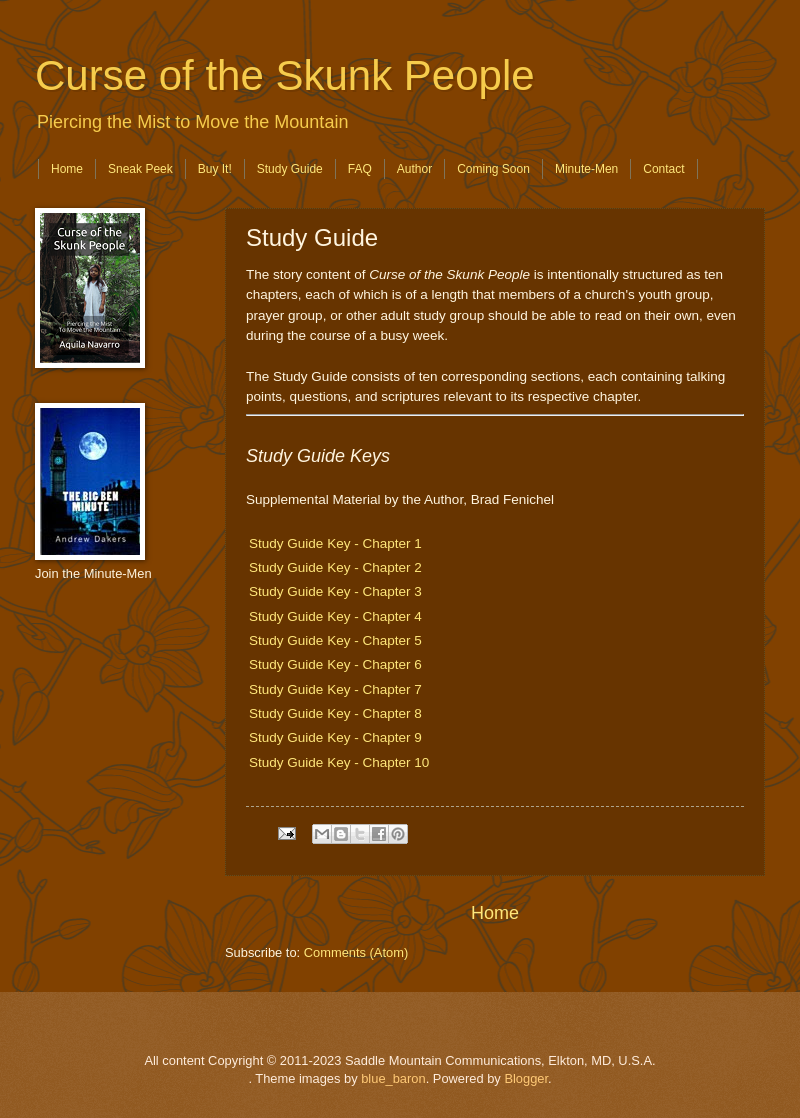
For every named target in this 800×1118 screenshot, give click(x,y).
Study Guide (290, 169)
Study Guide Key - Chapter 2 (335, 567)
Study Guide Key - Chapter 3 (335, 591)
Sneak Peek (140, 169)
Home (67, 169)
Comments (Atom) (356, 952)
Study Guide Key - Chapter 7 (335, 689)
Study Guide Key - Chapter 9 (335, 737)
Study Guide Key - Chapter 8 (335, 713)
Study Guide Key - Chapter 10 (339, 762)
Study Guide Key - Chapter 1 (335, 543)
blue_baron (393, 1078)
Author (414, 169)
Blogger (526, 1078)
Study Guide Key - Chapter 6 (335, 664)
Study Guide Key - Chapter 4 (335, 616)
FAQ (360, 169)
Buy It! (215, 169)
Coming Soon (493, 169)
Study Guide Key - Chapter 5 (335, 640)
